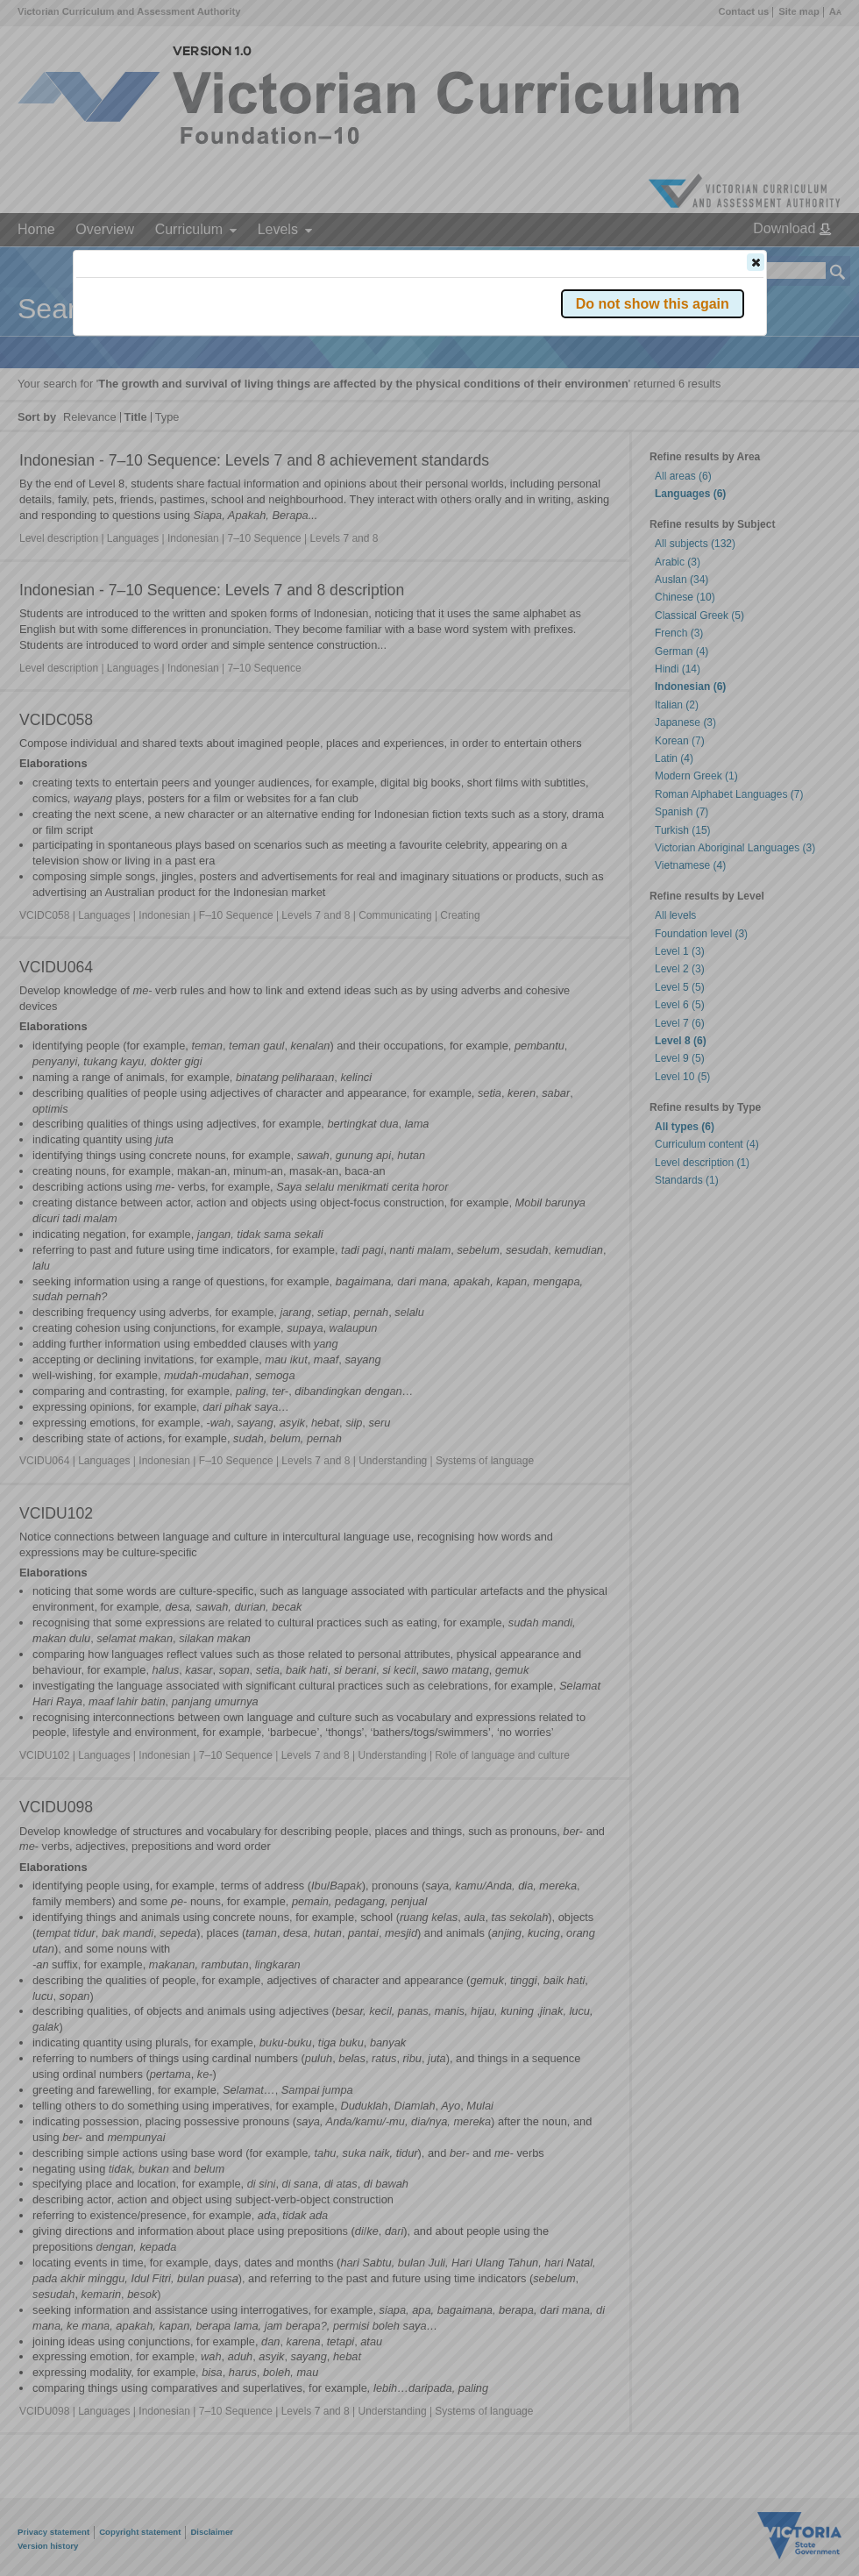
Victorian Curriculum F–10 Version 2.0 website (276, 361)
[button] (755, 262)
